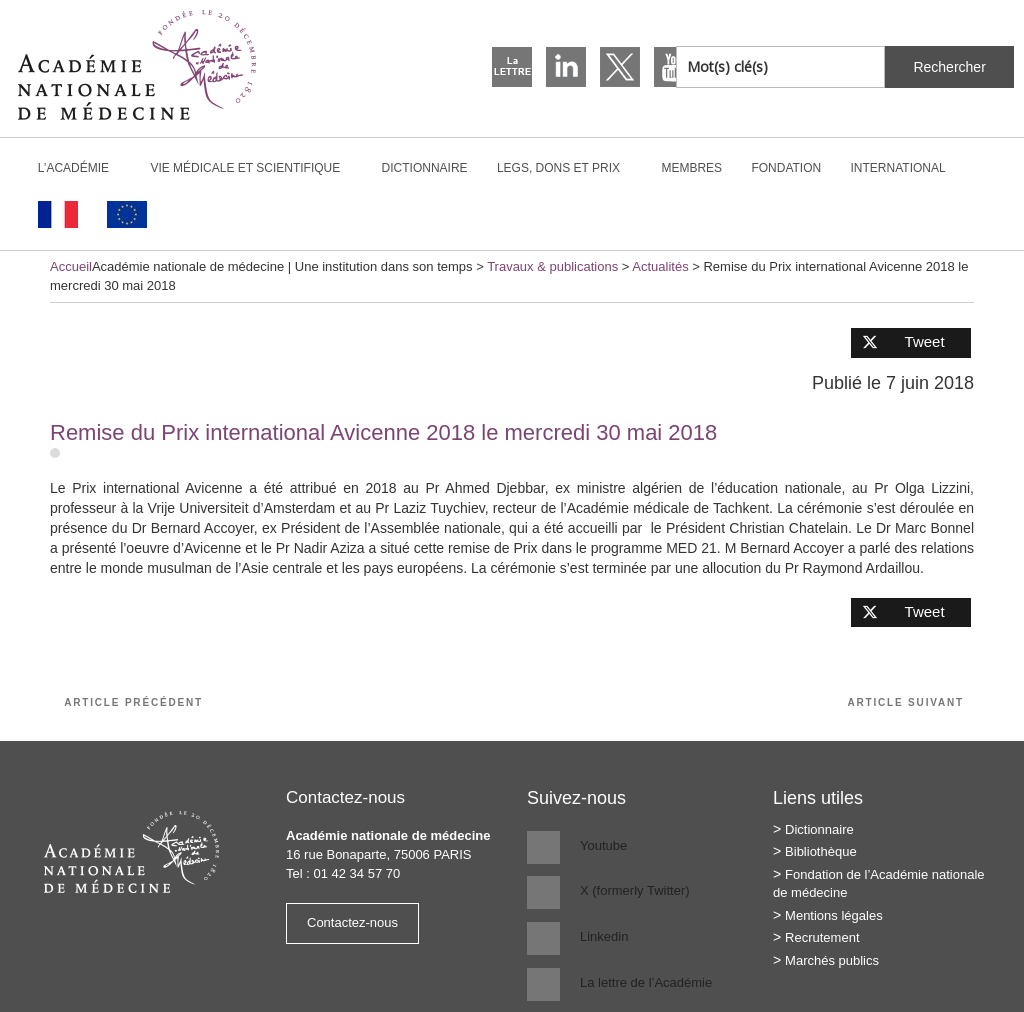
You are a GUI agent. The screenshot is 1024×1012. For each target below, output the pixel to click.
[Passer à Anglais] (126, 214)
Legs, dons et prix (567, 168)
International (907, 168)
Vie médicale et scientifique (253, 168)
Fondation (786, 168)
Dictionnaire (425, 168)
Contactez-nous (352, 922)
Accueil (71, 266)
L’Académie (82, 168)
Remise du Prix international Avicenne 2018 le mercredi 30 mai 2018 (383, 432)
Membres (691, 168)
